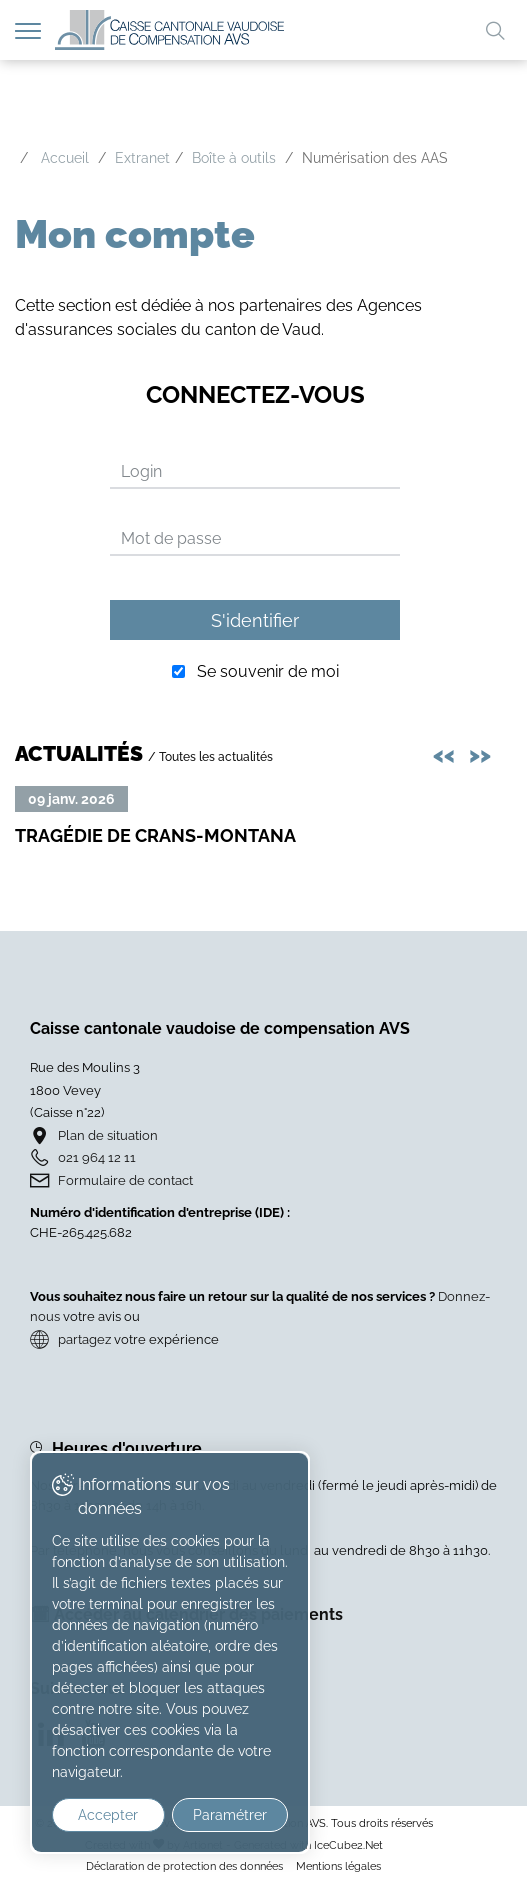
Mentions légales (338, 1866)
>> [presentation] (483, 752)
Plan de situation (108, 1135)
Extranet (142, 158)
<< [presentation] (447, 752)
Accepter (108, 1815)
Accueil (65, 158)
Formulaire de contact (125, 1180)
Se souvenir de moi (268, 671)
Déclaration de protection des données (184, 1866)
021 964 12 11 (97, 1157)
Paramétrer (230, 1815)
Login (141, 471)
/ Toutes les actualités (210, 756)
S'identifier (255, 620)
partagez (84, 1339)
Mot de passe (171, 538)
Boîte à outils (234, 158)
